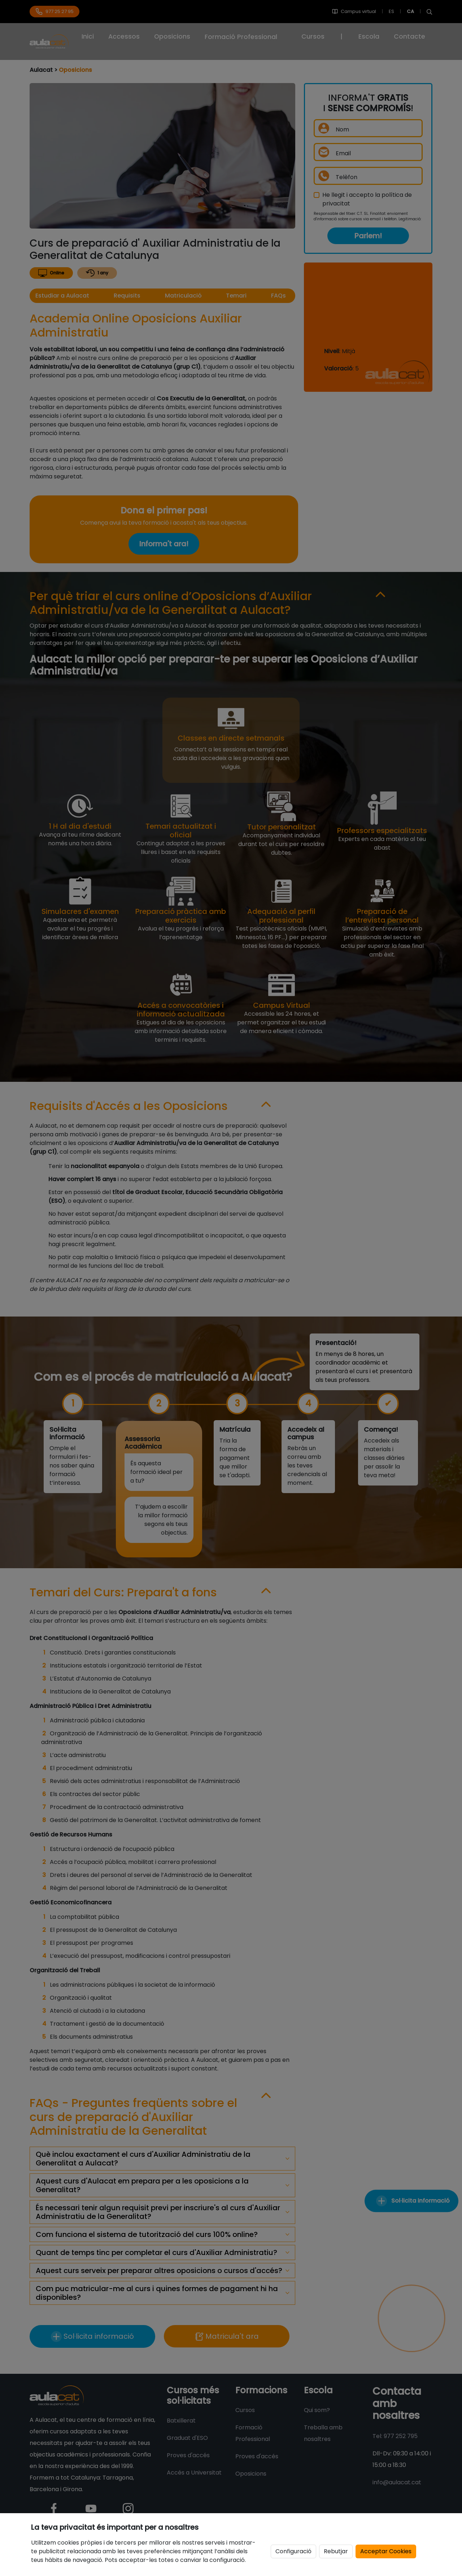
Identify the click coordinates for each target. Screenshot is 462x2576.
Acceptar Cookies (385, 2551)
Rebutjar (336, 2551)
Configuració (293, 2551)
